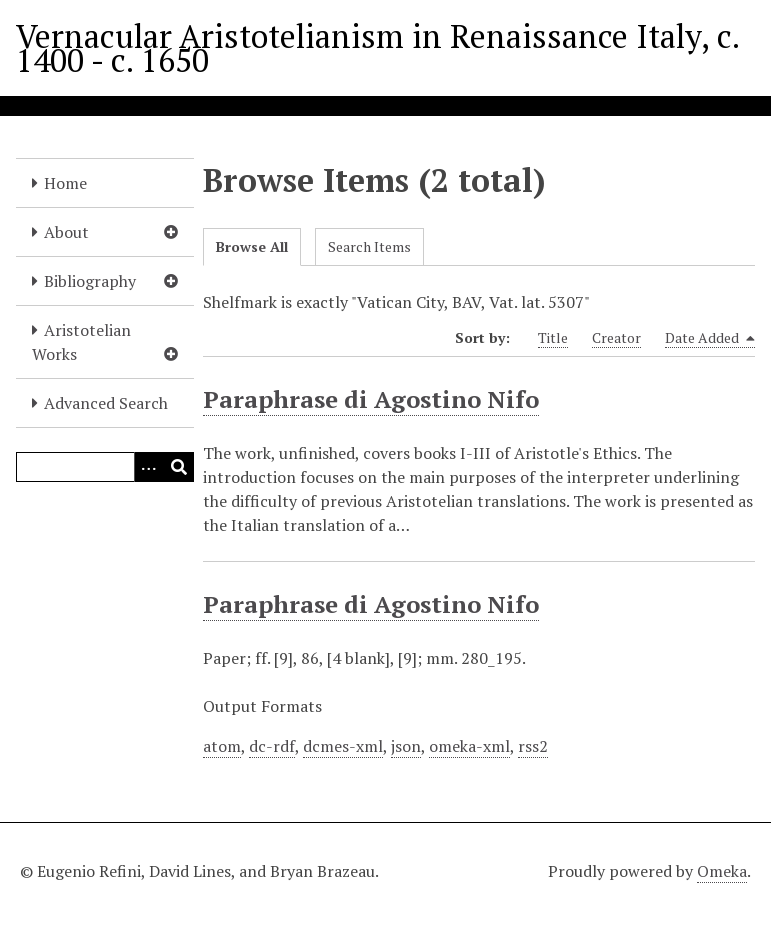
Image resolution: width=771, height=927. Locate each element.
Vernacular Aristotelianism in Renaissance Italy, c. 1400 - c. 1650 (377, 48)
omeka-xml (469, 746)
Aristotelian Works (81, 342)
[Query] (105, 467)
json (406, 746)
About (66, 232)
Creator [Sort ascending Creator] (616, 337)
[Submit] (179, 467)
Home (65, 183)
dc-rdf (272, 746)
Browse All (252, 246)
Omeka (722, 871)
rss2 (533, 746)
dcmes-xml (343, 746)
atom (222, 746)
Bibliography (90, 281)
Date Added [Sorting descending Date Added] (710, 338)
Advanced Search (106, 403)
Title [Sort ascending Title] (553, 337)
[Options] (149, 467)
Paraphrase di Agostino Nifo (371, 399)
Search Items (369, 246)
